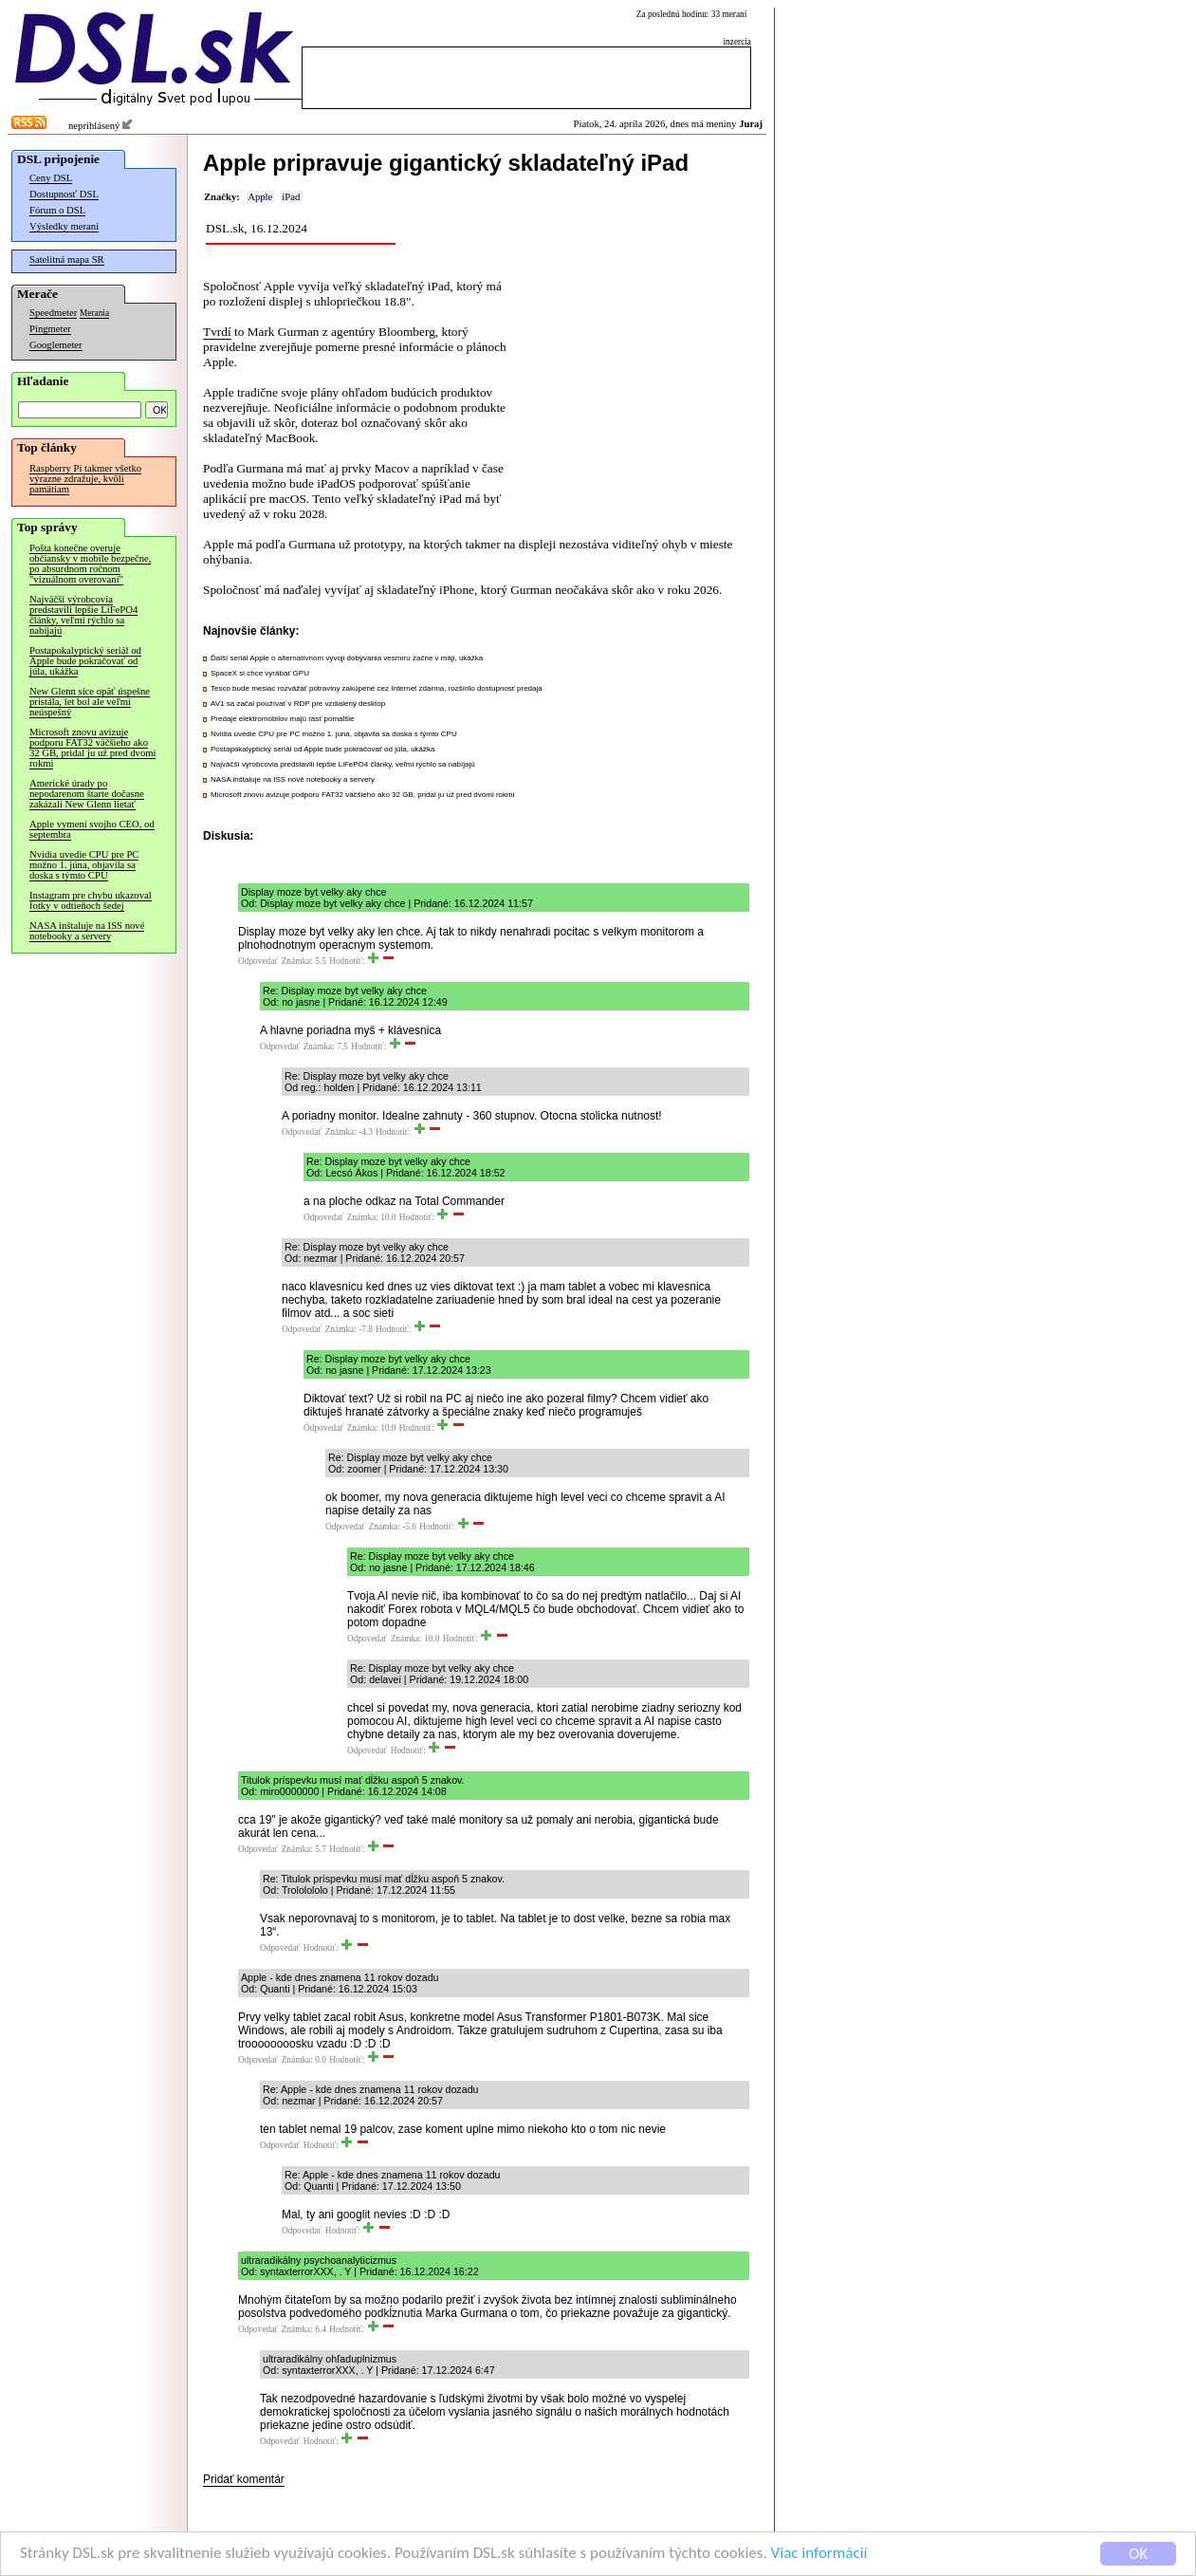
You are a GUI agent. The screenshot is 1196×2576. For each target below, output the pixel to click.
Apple (260, 197)
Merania (94, 313)
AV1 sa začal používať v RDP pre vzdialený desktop (298, 703)
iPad (291, 197)
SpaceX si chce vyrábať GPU (260, 673)
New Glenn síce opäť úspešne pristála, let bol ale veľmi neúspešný (89, 701)
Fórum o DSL (57, 210)
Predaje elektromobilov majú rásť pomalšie (283, 718)
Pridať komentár (244, 2479)
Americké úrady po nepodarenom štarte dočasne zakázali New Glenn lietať (86, 793)
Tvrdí (217, 331)
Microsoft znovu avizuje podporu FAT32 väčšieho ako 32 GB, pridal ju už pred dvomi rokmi (92, 748)
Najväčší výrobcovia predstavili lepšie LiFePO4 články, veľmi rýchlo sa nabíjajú (83, 615)
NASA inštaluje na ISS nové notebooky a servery (86, 930)
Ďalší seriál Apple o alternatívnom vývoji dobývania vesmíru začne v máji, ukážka (347, 658)
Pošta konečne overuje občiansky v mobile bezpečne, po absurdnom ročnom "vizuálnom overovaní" (90, 563)
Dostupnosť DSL (64, 194)
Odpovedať (258, 961)
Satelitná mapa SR (66, 259)
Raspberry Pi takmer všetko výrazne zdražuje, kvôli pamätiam (85, 478)
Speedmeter (53, 312)
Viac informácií (819, 2554)
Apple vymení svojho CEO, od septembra (92, 829)
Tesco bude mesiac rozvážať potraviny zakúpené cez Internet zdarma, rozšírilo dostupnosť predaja (377, 688)
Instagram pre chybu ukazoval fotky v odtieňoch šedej (90, 900)
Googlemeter (56, 345)
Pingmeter (50, 329)
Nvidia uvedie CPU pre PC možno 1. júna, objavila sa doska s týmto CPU (83, 864)
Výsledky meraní (64, 226)
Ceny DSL (50, 178)
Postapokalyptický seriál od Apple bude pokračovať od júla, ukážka (85, 660)
